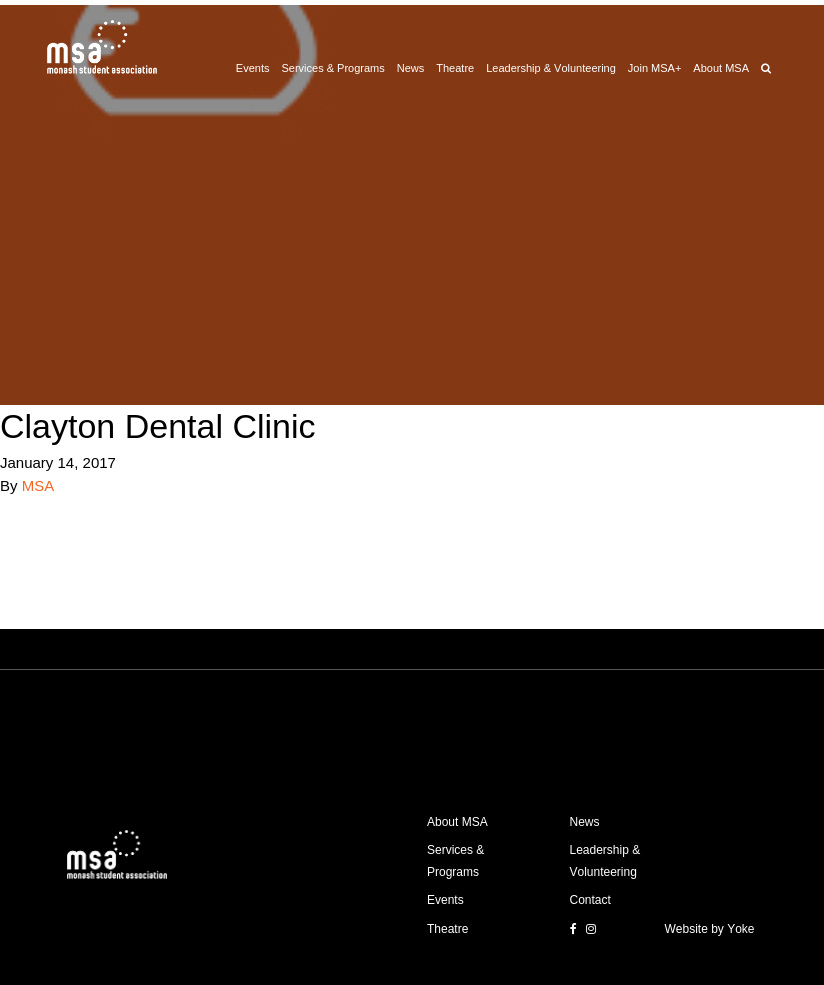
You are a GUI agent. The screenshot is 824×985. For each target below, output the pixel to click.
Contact (590, 900)
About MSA (721, 68)
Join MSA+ (655, 68)
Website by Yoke (710, 929)
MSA (38, 485)
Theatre (455, 68)
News (411, 68)
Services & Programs (332, 68)
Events (253, 68)
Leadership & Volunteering (551, 68)
